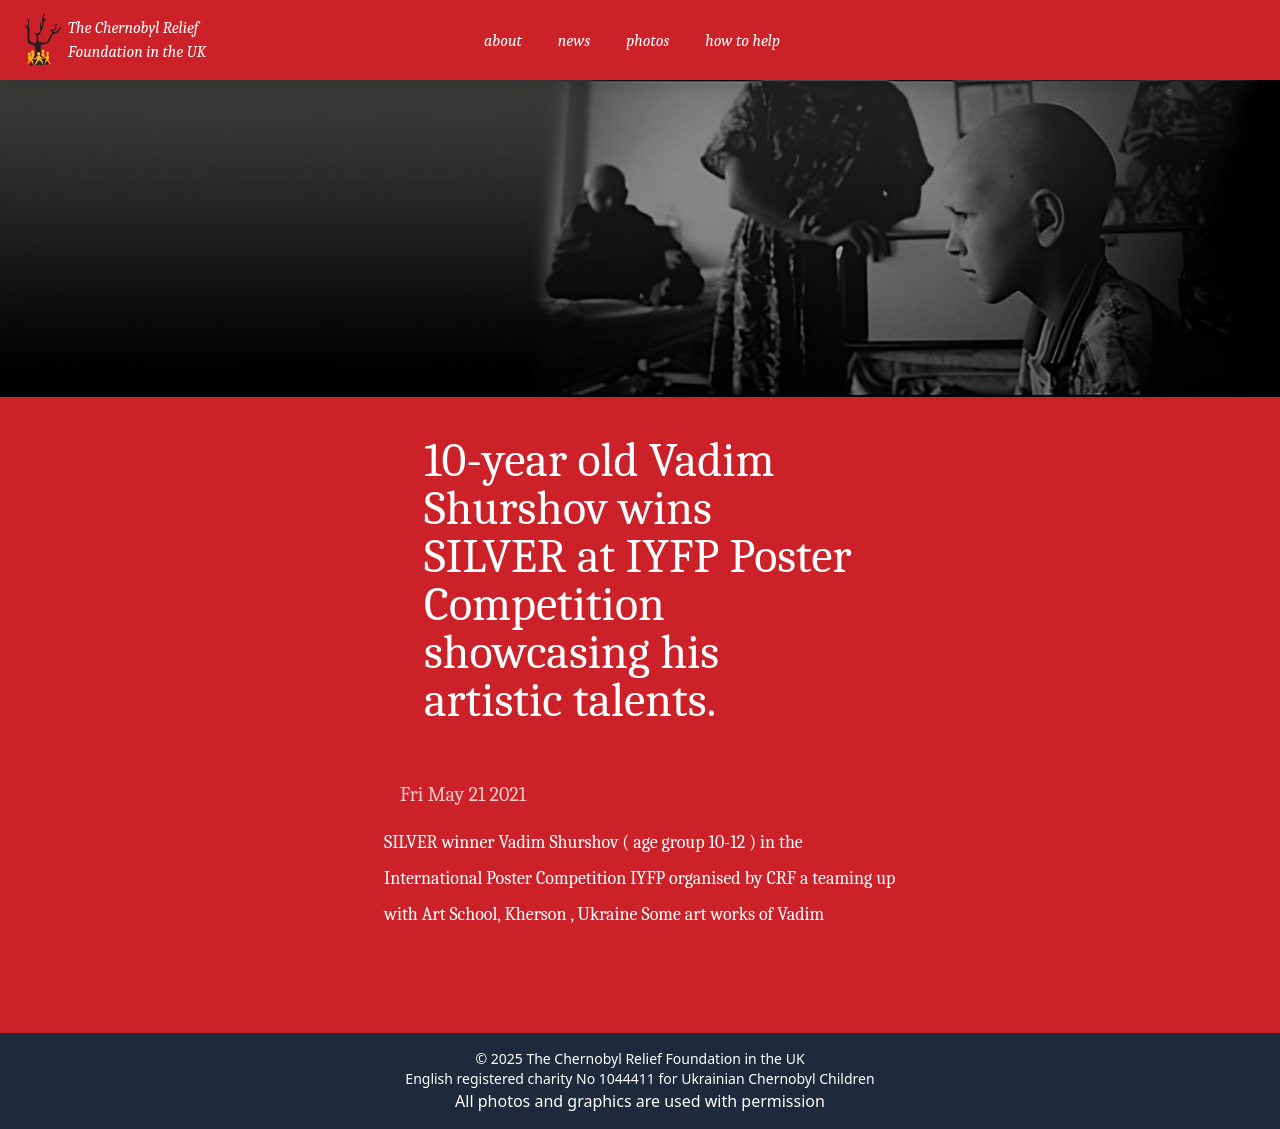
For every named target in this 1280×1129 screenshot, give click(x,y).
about (503, 41)
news (574, 41)
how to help (742, 41)
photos (647, 41)
